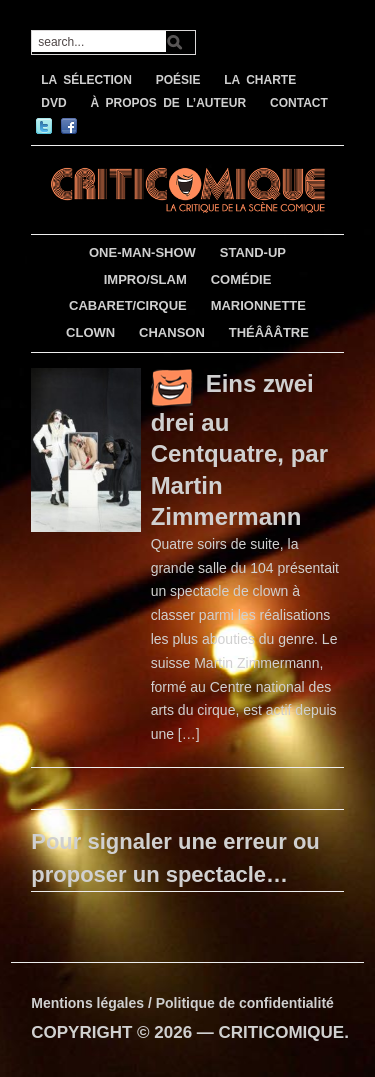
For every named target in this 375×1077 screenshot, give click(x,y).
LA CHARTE (260, 80)
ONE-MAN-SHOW (142, 252)
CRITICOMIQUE (282, 1032)
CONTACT (299, 103)
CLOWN (90, 332)
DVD (53, 103)
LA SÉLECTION (86, 80)
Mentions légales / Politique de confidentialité (182, 1003)
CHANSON (172, 332)
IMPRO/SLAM (145, 279)
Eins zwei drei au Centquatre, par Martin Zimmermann (239, 449)
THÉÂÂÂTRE (269, 332)
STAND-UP (253, 252)
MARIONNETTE (258, 305)
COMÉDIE (241, 279)
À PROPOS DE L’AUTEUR (168, 103)
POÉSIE (178, 80)
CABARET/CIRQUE (128, 305)
